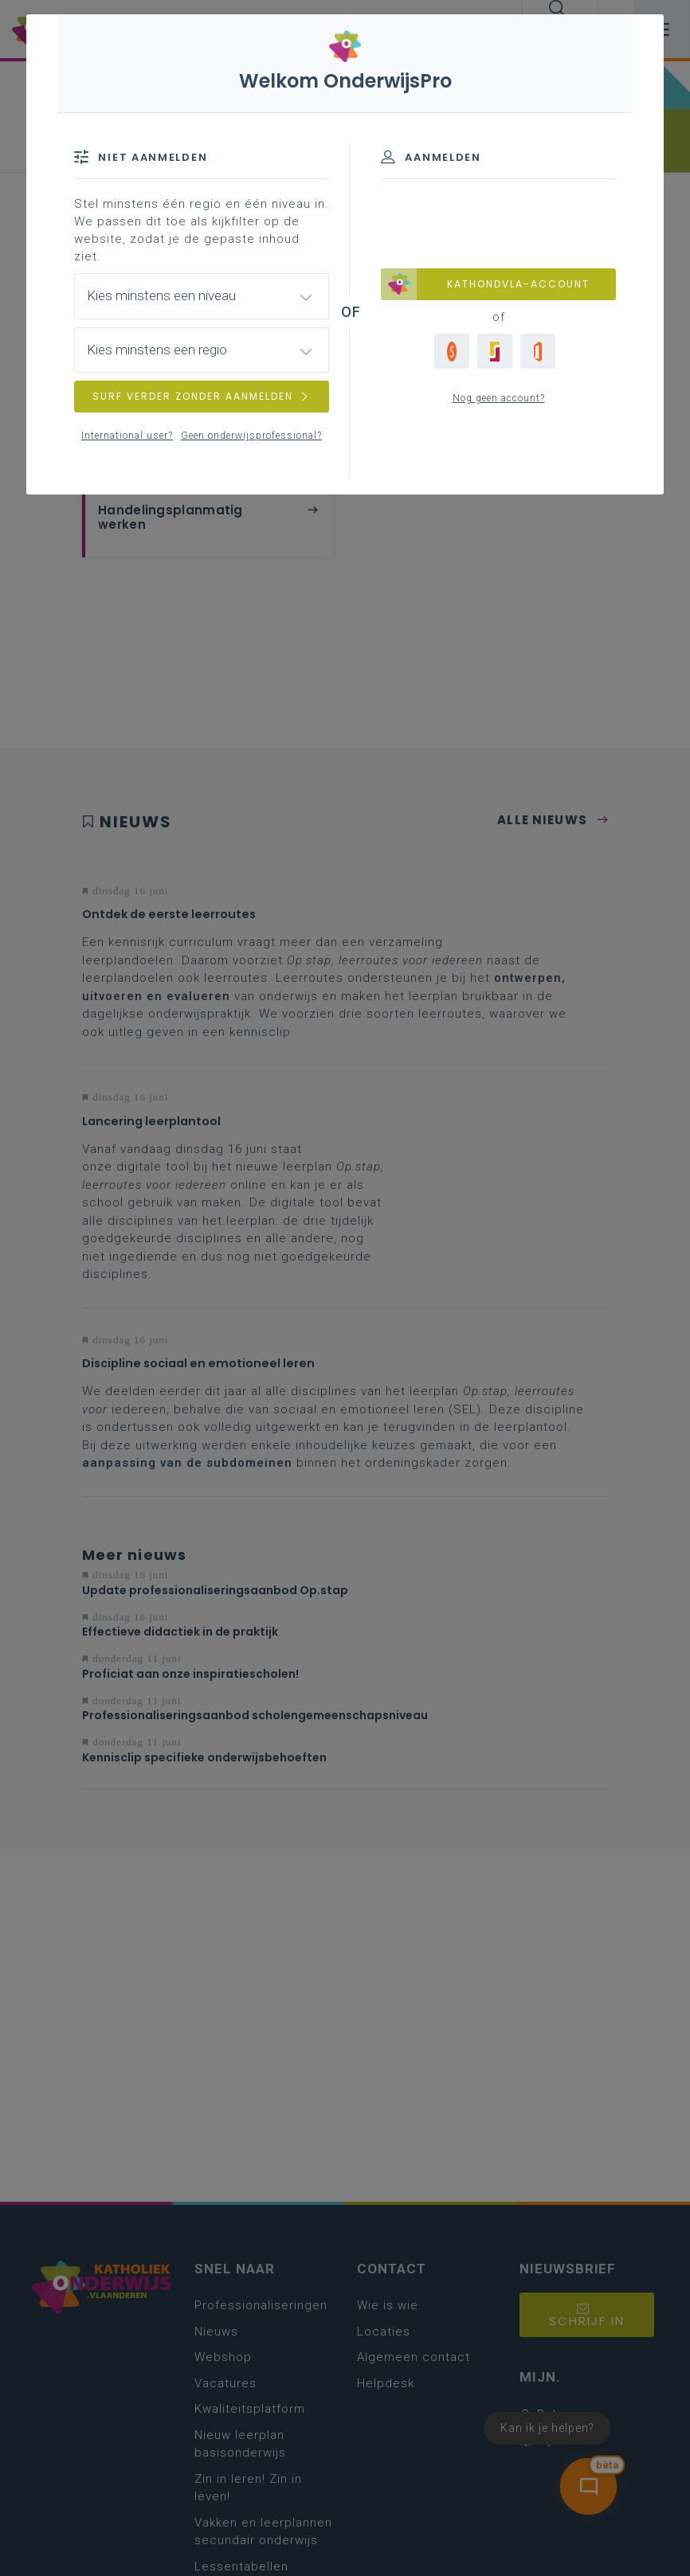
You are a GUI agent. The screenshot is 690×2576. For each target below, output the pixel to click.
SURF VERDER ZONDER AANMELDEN (201, 396)
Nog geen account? (499, 398)
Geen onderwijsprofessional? (251, 435)
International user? (127, 435)
